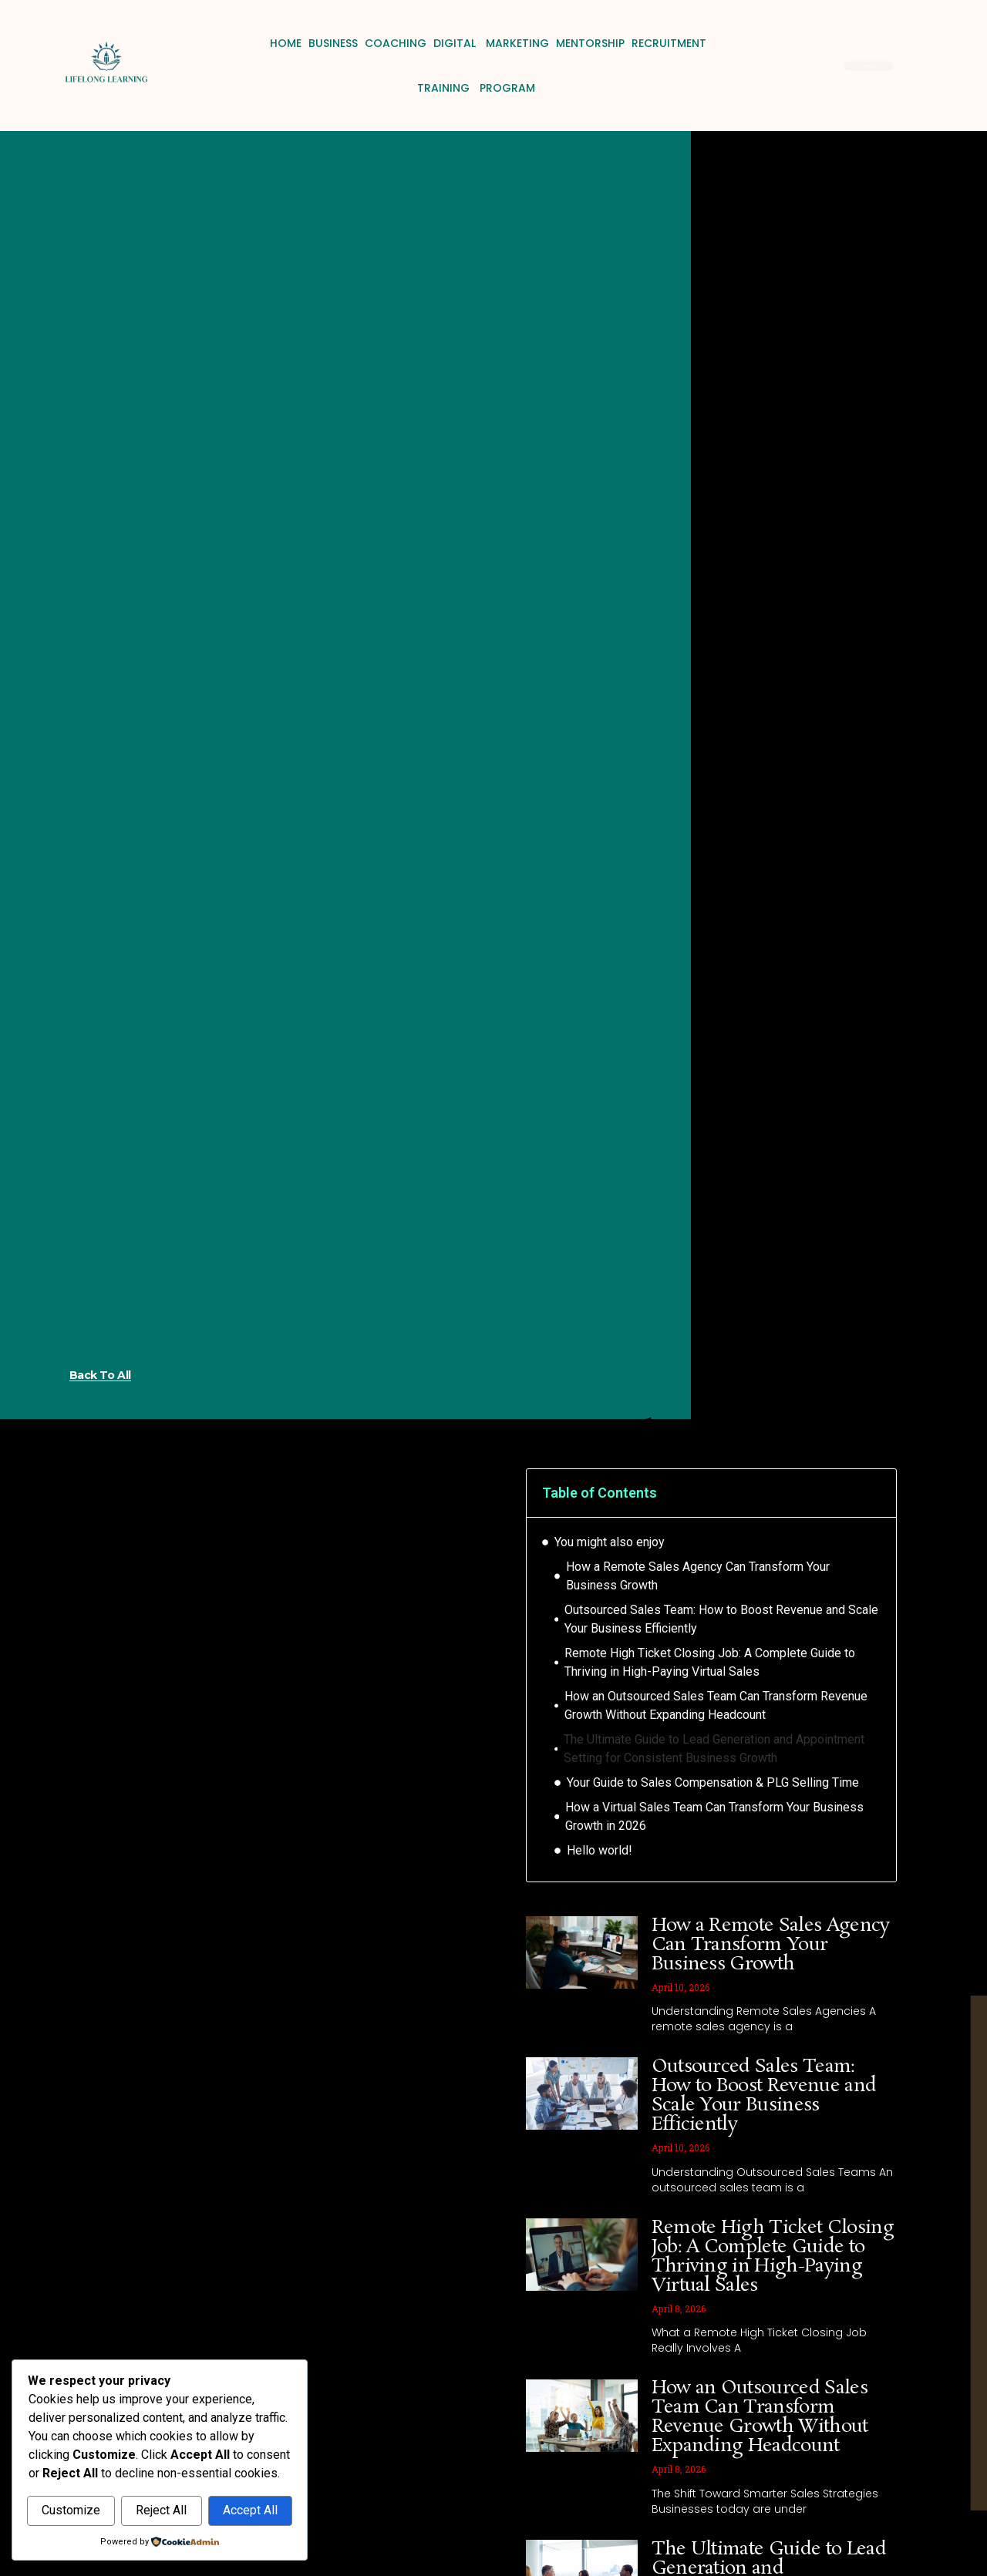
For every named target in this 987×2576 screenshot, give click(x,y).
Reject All (161, 2511)
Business (333, 43)
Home (285, 43)
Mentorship (590, 43)
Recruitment (669, 43)
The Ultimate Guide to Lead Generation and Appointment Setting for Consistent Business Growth (714, 1748)
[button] (874, 1493)
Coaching (395, 43)
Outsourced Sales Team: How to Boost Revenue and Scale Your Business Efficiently (721, 1619)
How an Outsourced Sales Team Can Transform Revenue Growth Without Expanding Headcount (715, 1705)
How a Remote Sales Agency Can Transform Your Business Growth (698, 1575)
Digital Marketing (491, 43)
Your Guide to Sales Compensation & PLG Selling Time (713, 1782)
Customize (71, 2511)
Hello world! (599, 1850)
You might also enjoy (609, 1542)
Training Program (476, 88)
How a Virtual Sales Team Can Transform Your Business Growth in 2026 (714, 1816)
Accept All (250, 2511)
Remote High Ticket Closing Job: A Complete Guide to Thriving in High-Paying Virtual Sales (709, 1662)
